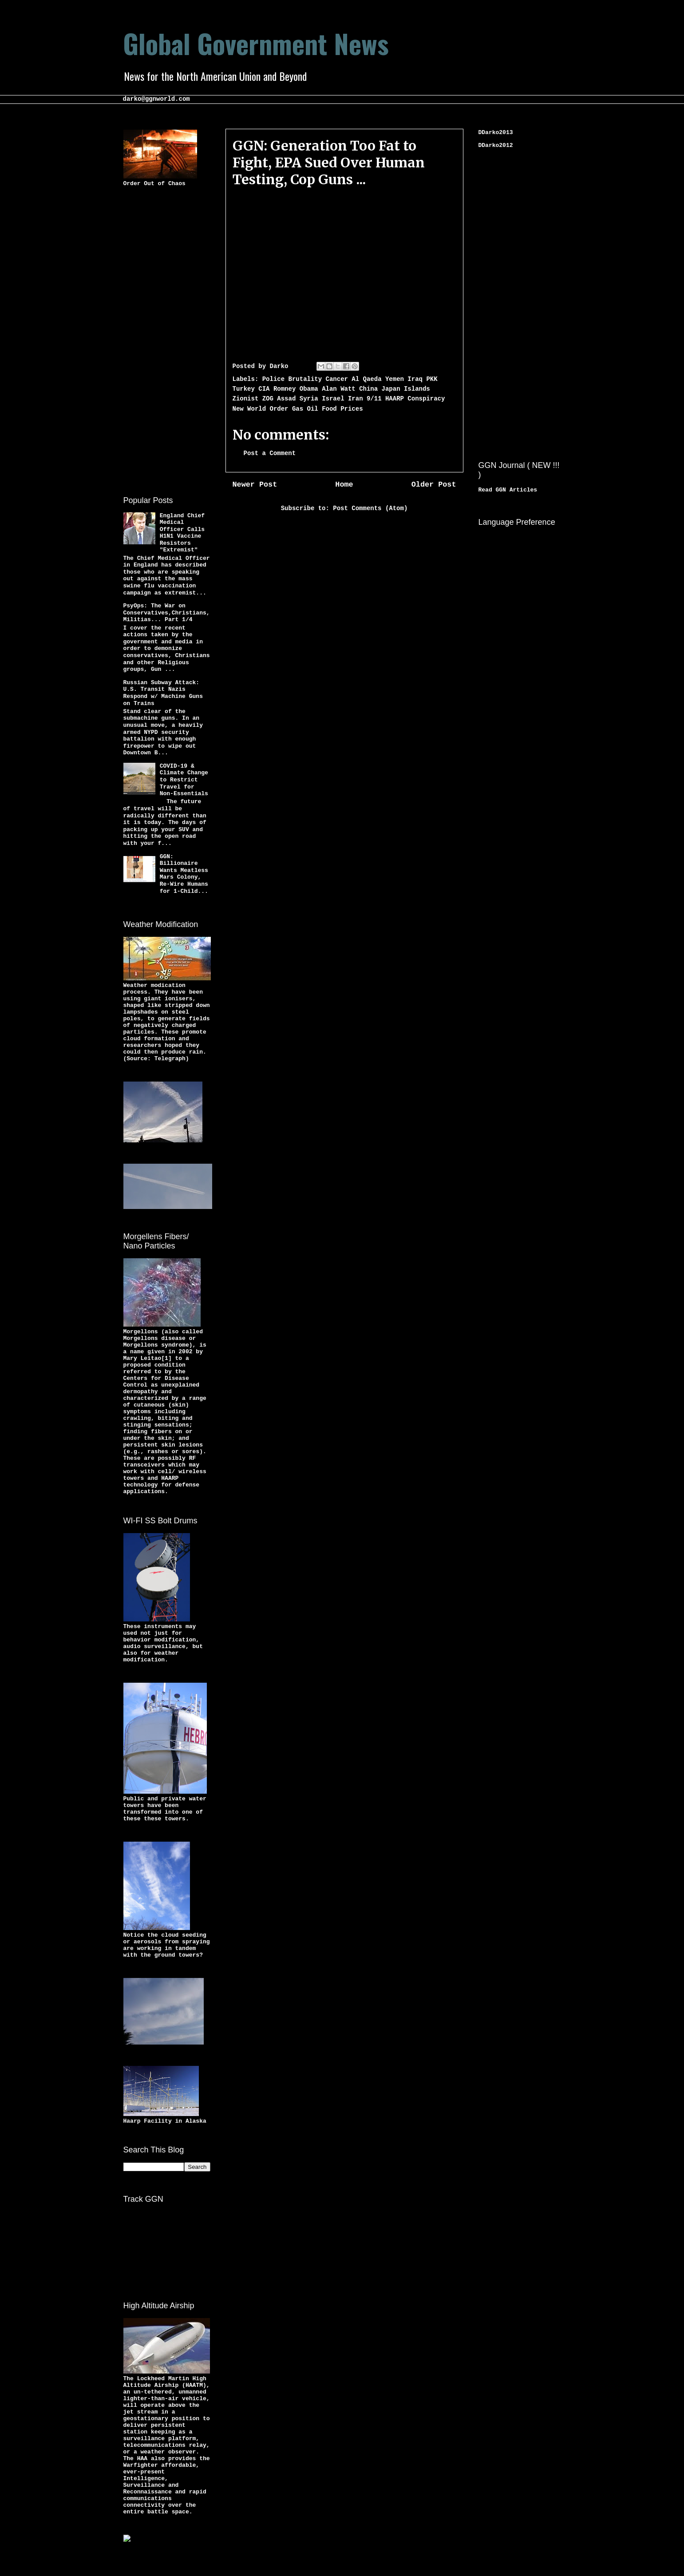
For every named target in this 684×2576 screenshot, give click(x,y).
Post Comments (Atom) (370, 508)
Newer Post (255, 484)
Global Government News (256, 43)
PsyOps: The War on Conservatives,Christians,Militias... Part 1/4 (166, 612)
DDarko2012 (495, 145)
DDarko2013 (495, 132)
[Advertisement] (158, 339)
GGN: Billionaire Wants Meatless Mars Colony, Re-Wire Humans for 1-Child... (184, 874)
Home (344, 484)
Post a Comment (270, 453)
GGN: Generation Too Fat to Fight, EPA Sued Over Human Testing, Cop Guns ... (329, 162)
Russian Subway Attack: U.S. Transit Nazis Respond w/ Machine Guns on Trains (163, 693)
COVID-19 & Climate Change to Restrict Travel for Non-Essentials (184, 780)
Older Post (433, 484)
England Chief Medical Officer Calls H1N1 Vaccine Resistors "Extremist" (182, 533)
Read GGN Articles (508, 490)
